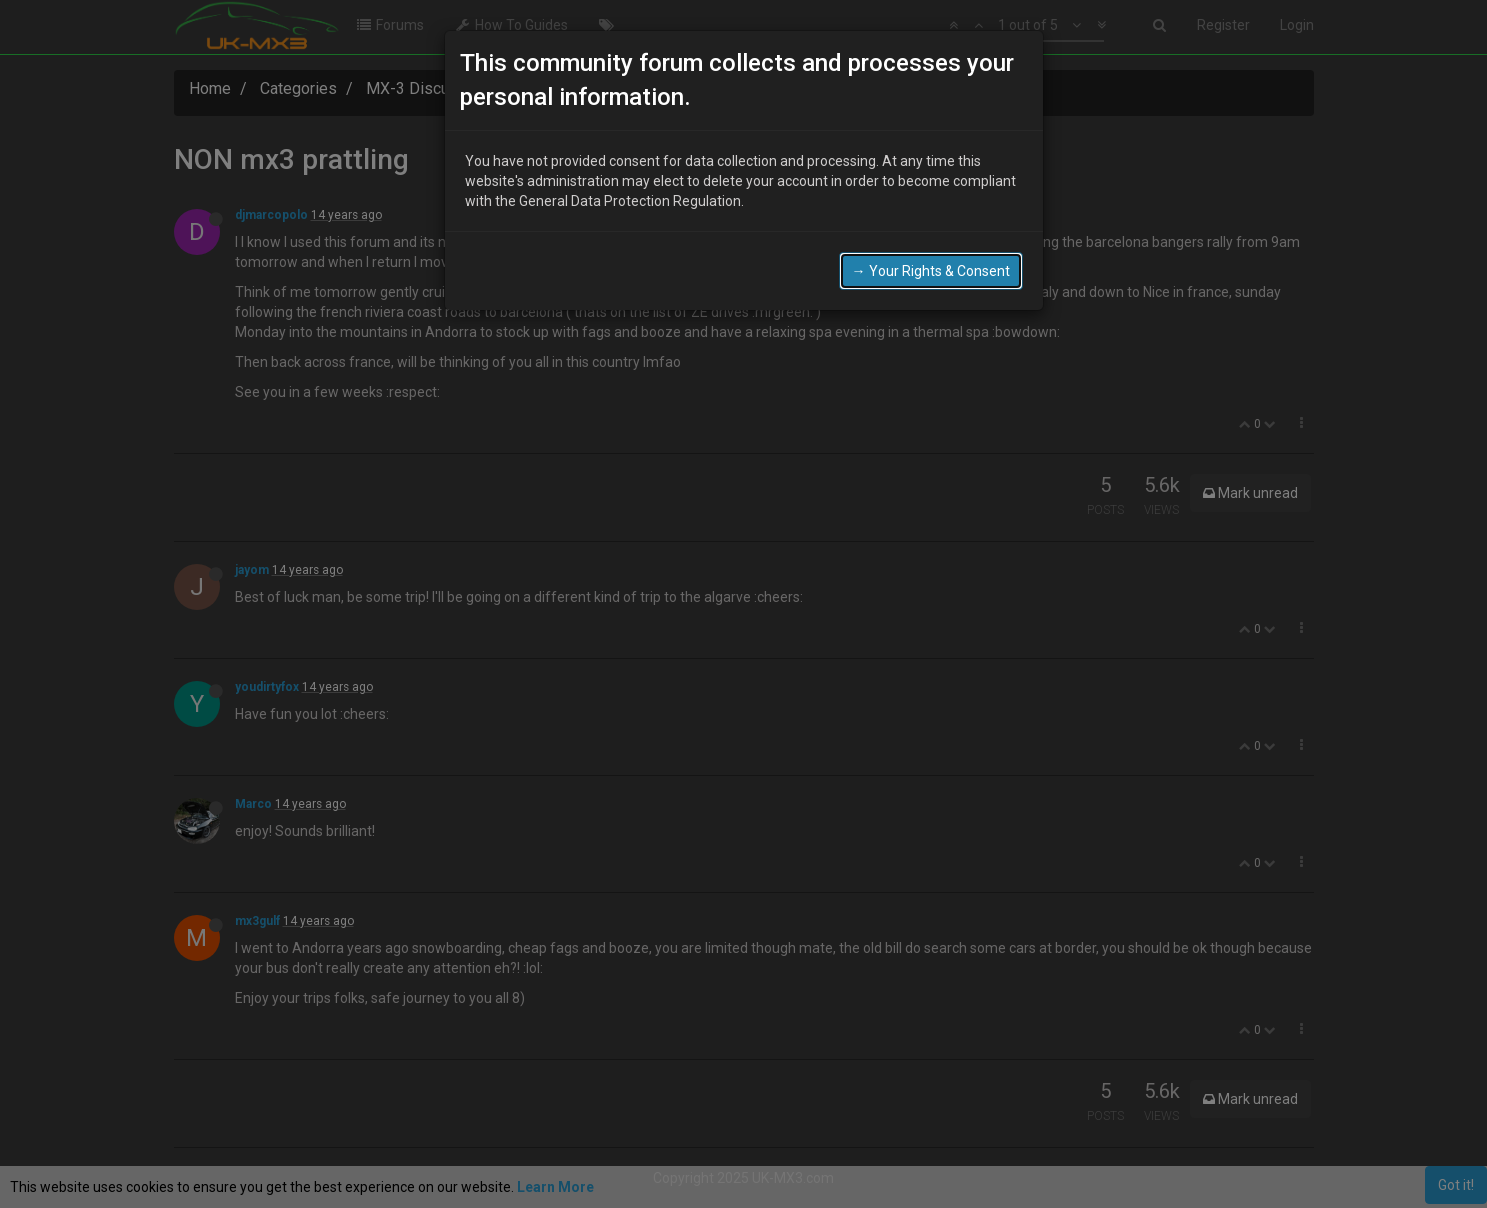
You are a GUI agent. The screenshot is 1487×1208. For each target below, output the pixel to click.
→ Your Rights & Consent (931, 265)
